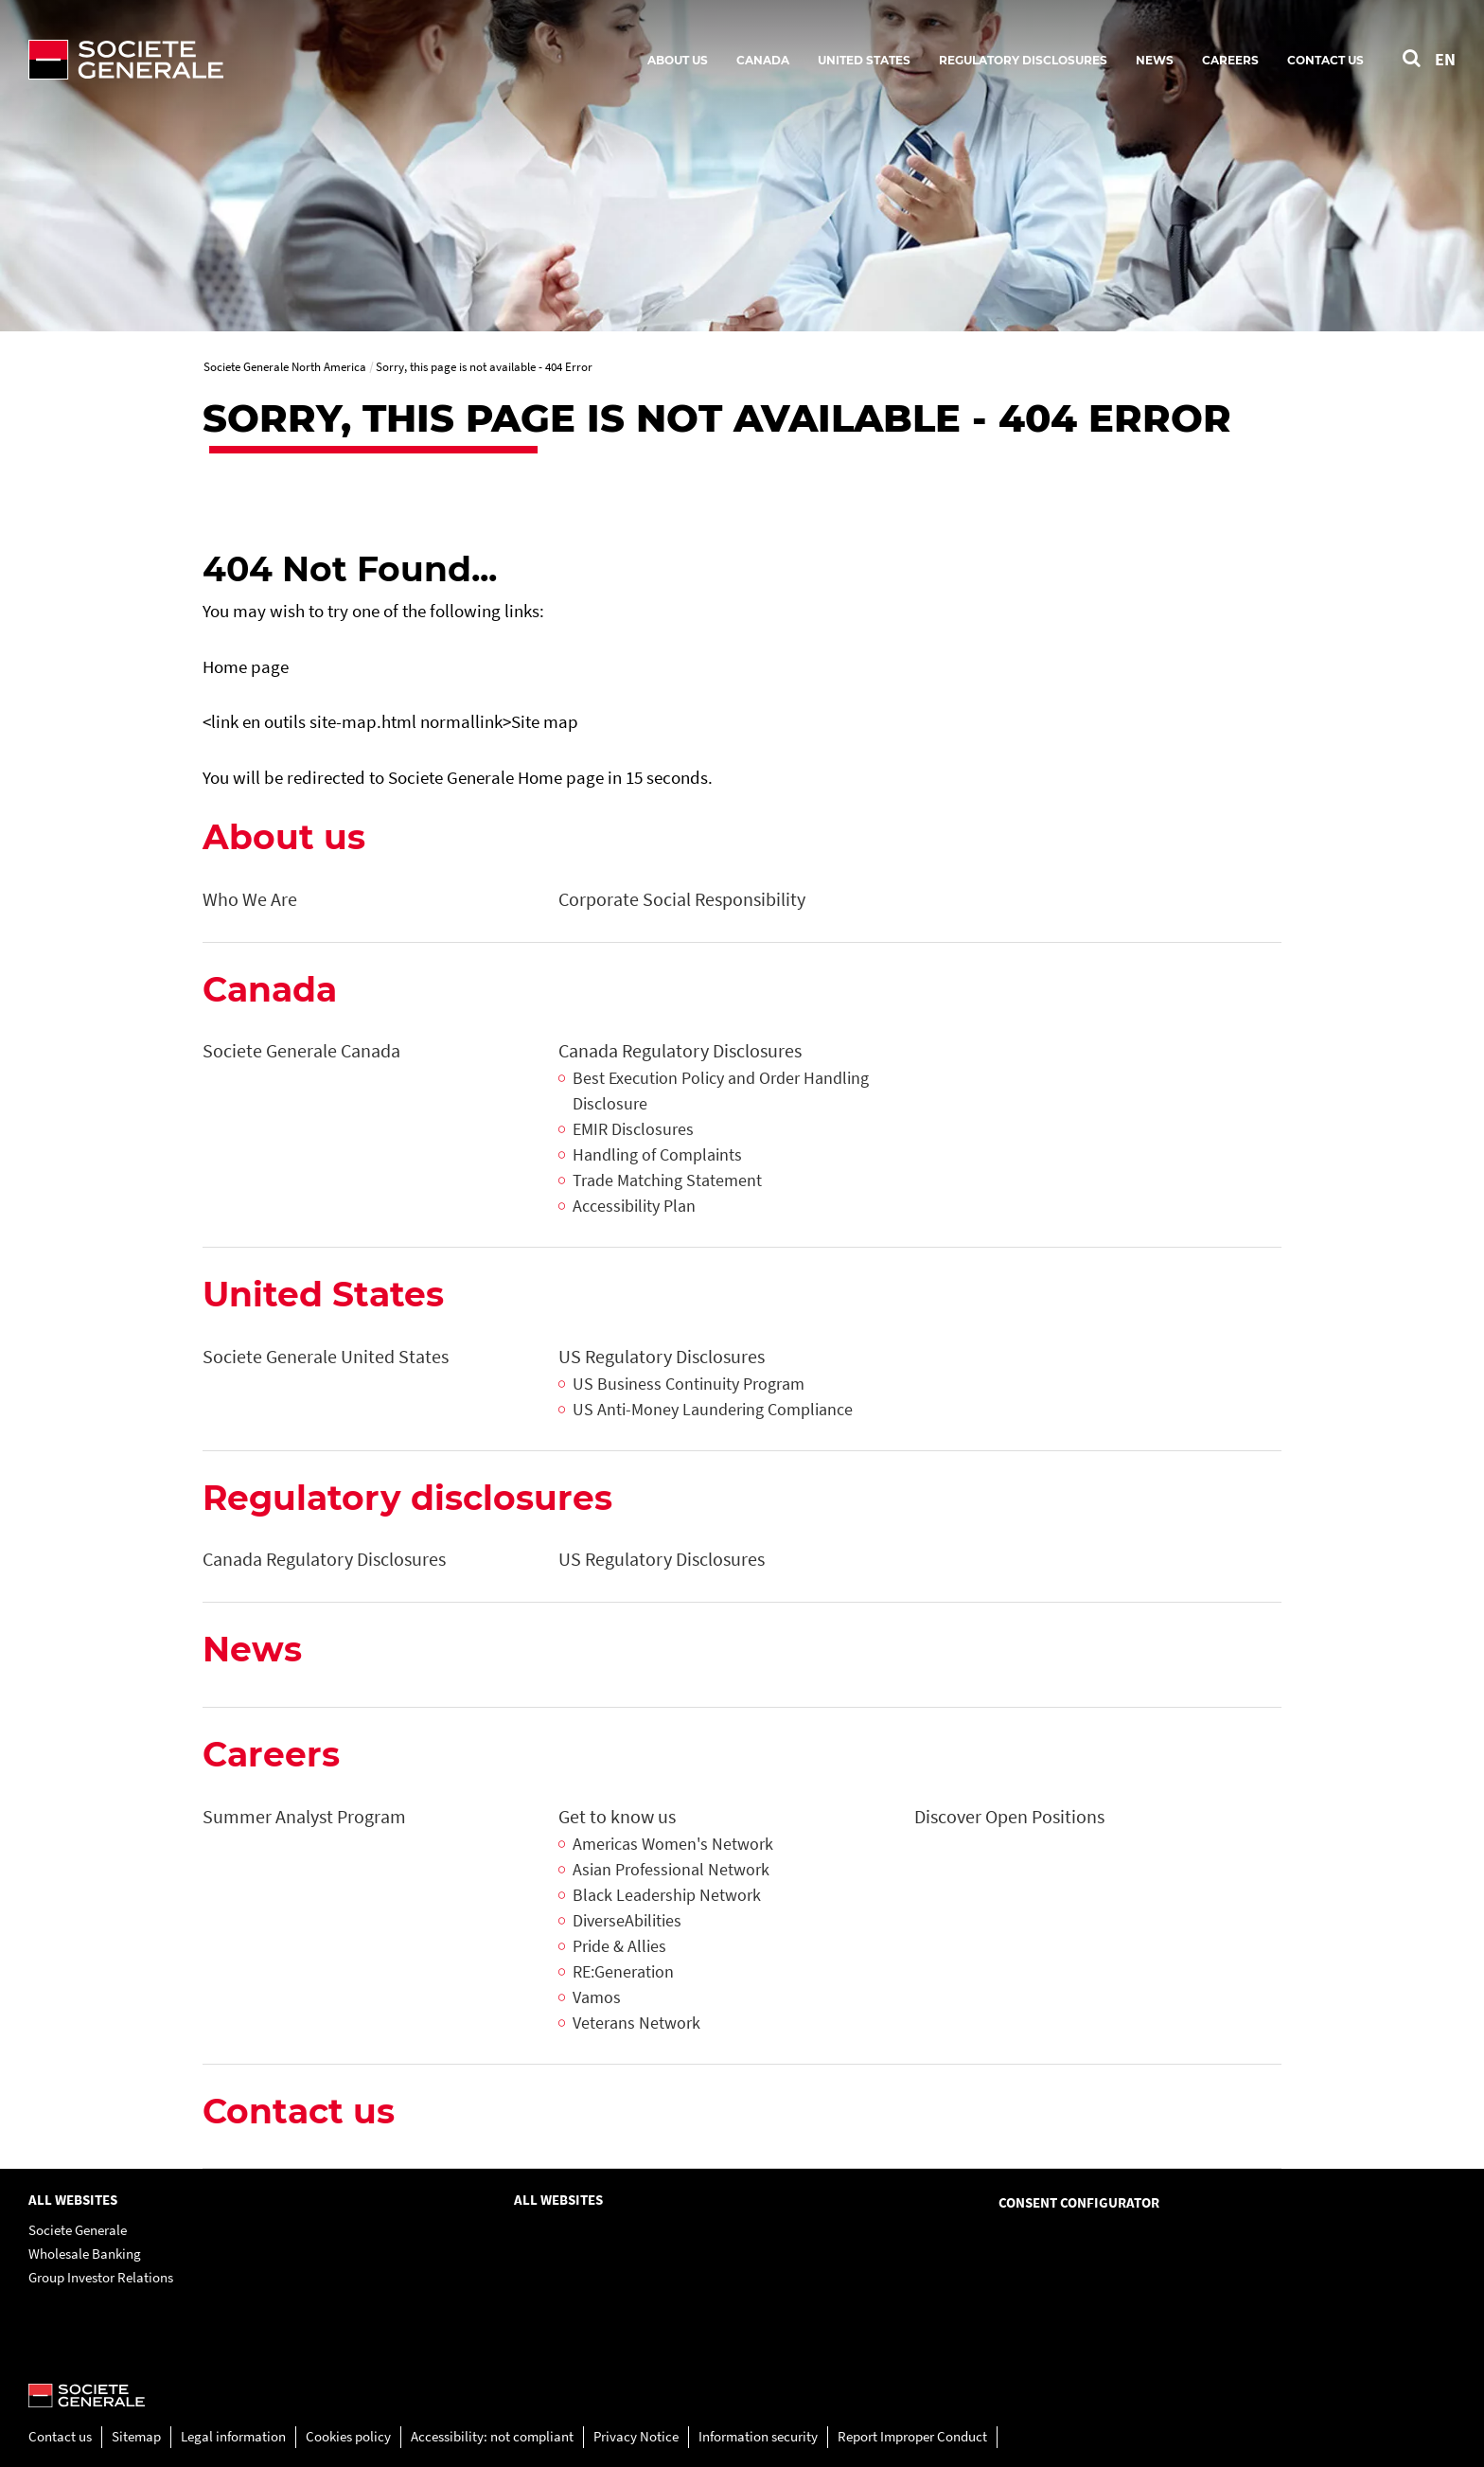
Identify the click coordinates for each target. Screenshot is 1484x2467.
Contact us (60, 2436)
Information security (758, 2436)
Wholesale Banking (84, 2254)
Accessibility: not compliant (492, 2436)
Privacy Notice (636, 2436)
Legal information (233, 2436)
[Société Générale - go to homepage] (236, 60)
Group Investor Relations (100, 2277)
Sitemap (136, 2436)
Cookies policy (348, 2436)
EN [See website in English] (1445, 59)
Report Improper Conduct (912, 2436)
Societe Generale (77, 2230)
